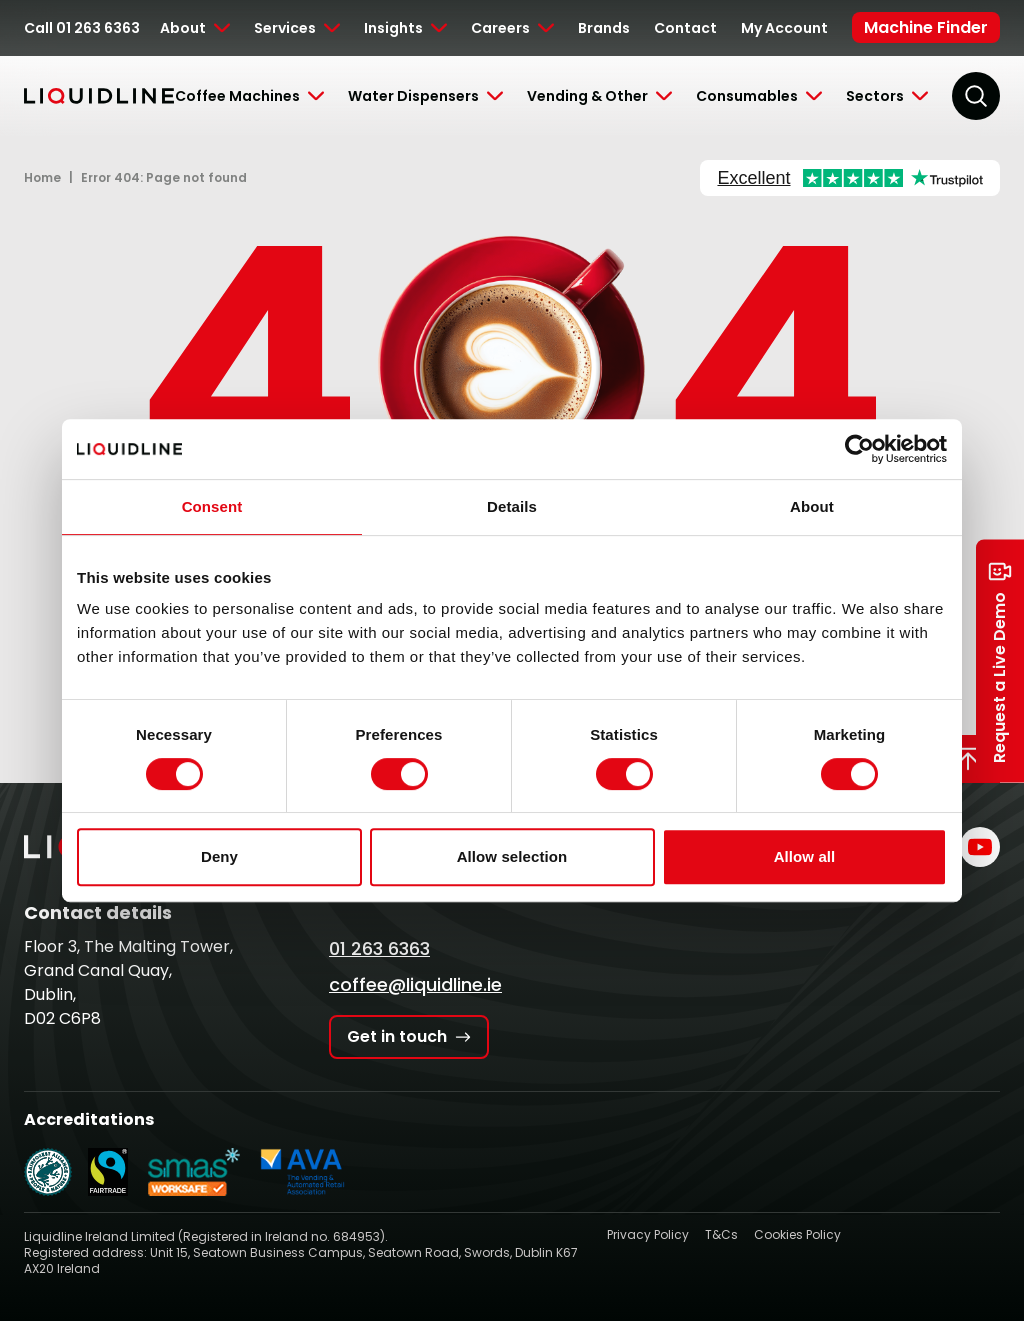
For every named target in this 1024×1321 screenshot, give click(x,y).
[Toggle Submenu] (195, 28)
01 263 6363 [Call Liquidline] (379, 948)
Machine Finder (926, 27)
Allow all (805, 856)
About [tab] (812, 506)
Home (42, 177)
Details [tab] (512, 506)
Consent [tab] (212, 506)
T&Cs (721, 1234)
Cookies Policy (797, 1234)
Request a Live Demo (1000, 660)
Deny (219, 856)
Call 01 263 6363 (82, 28)
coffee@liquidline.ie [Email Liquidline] (415, 984)
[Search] (976, 96)
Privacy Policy (648, 1234)
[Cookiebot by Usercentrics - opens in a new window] (859, 449)
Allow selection (512, 856)
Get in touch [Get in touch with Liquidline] (409, 1036)
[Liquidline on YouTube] (980, 847)
